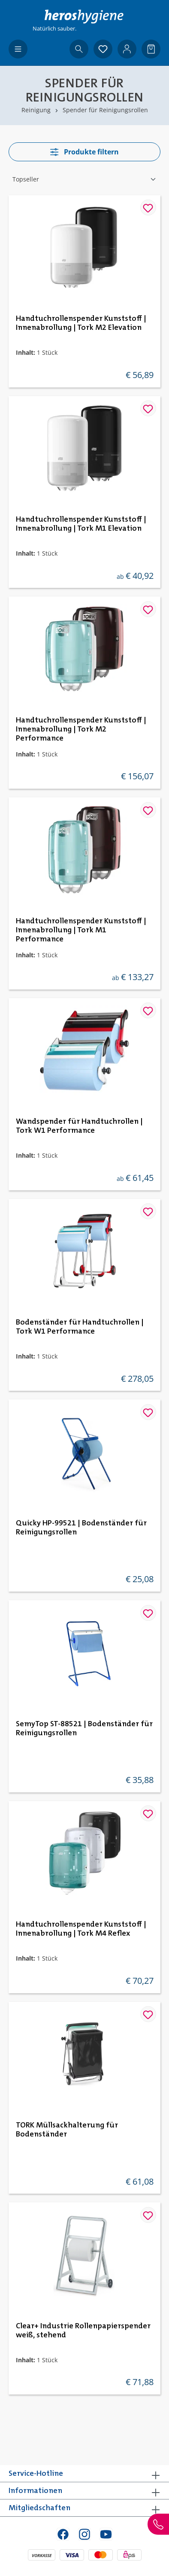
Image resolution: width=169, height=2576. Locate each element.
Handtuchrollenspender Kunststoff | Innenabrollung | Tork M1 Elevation (81, 524)
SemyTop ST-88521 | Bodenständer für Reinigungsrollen (84, 1728)
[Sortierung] (84, 179)
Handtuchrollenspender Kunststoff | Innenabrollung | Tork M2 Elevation (81, 323)
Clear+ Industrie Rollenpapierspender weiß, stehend (83, 2330)
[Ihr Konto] (127, 49)
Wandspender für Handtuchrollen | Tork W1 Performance (79, 1126)
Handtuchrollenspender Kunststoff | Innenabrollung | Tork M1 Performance (81, 930)
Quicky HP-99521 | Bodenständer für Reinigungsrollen (81, 1528)
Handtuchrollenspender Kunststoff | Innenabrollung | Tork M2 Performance (81, 729)
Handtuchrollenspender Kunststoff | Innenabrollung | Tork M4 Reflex (81, 1929)
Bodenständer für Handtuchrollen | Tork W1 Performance (80, 1327)
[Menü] (18, 49)
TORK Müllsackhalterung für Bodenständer (67, 2130)
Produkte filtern (84, 152)
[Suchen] (78, 49)
